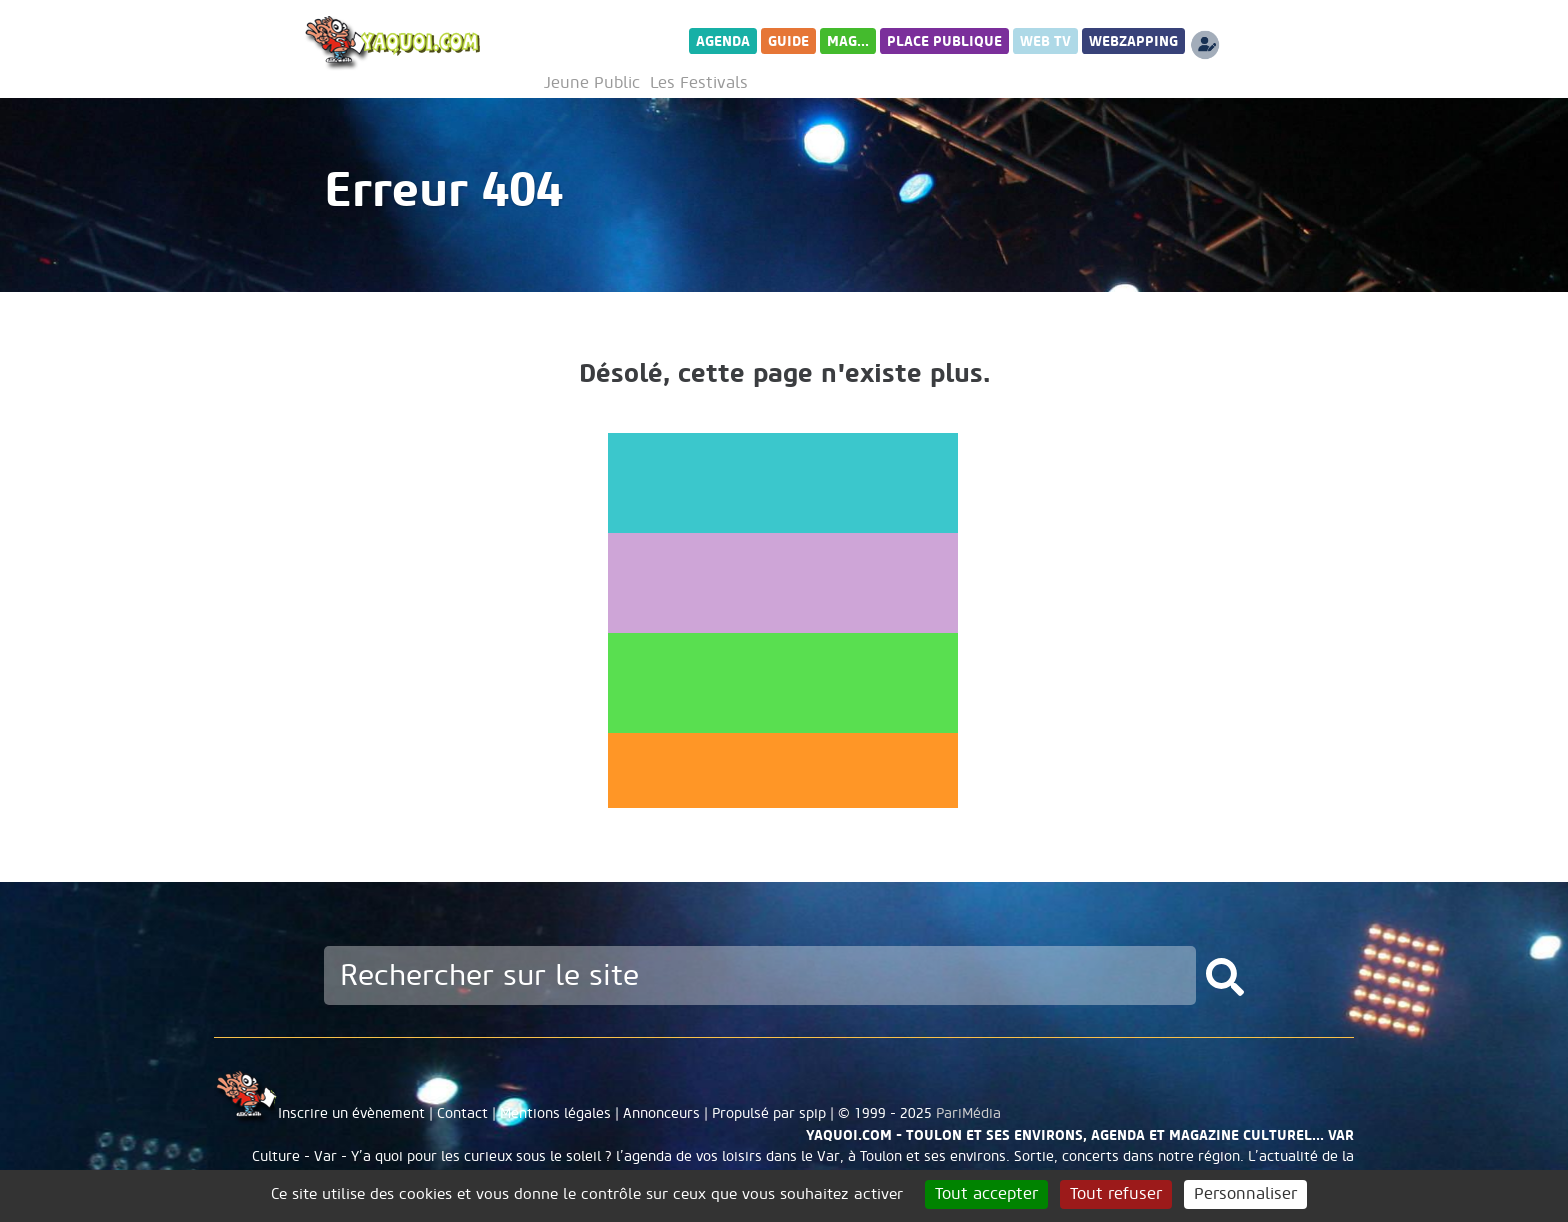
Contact (462, 1113)
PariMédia (968, 1113)
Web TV (1045, 41)
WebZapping (1133, 41)
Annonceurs (661, 1113)
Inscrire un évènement (351, 1113)
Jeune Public (592, 83)
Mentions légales (555, 1113)
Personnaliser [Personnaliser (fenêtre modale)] (1245, 1194)
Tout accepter (986, 1194)
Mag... (848, 41)
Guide (788, 41)
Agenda (723, 41)
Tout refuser (1116, 1194)
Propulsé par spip (769, 1113)
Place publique (944, 41)
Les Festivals (699, 83)
